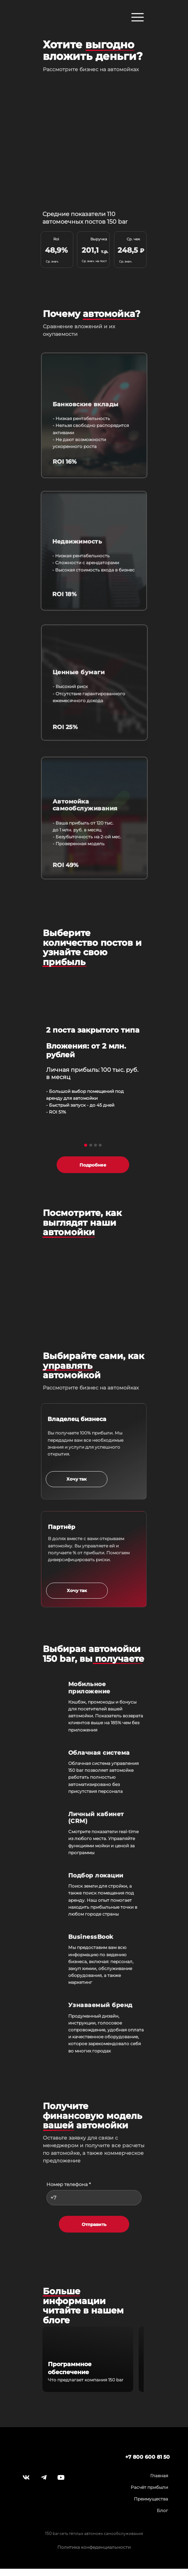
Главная (159, 2475)
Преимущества (151, 2499)
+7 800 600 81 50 (147, 2457)
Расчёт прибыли (149, 2487)
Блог (162, 2510)
